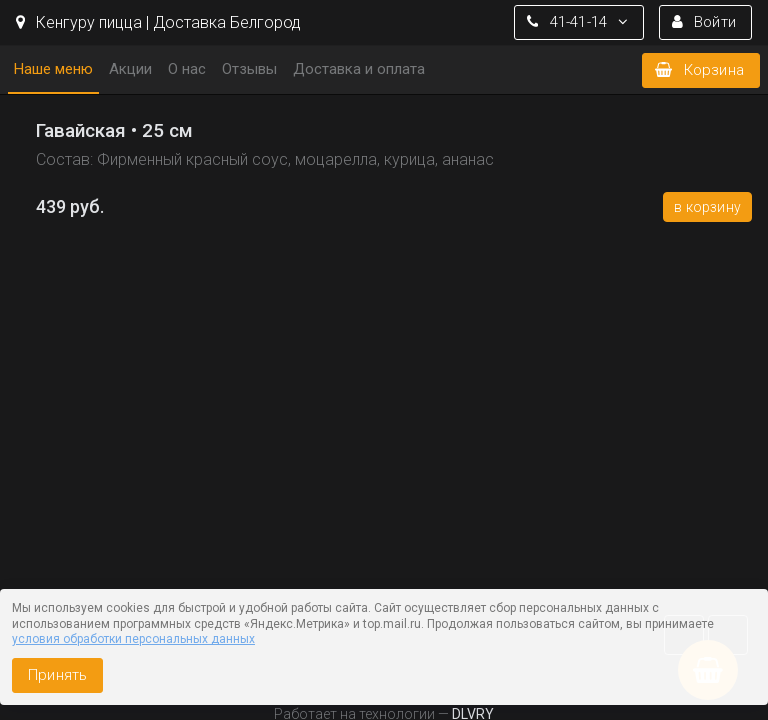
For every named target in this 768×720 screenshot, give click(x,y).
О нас (187, 69)
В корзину (707, 207)
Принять (57, 675)
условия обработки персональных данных (133, 639)
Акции (130, 69)
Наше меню (53, 69)
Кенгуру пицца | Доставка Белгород (158, 22)
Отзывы (249, 69)
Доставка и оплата (359, 69)
